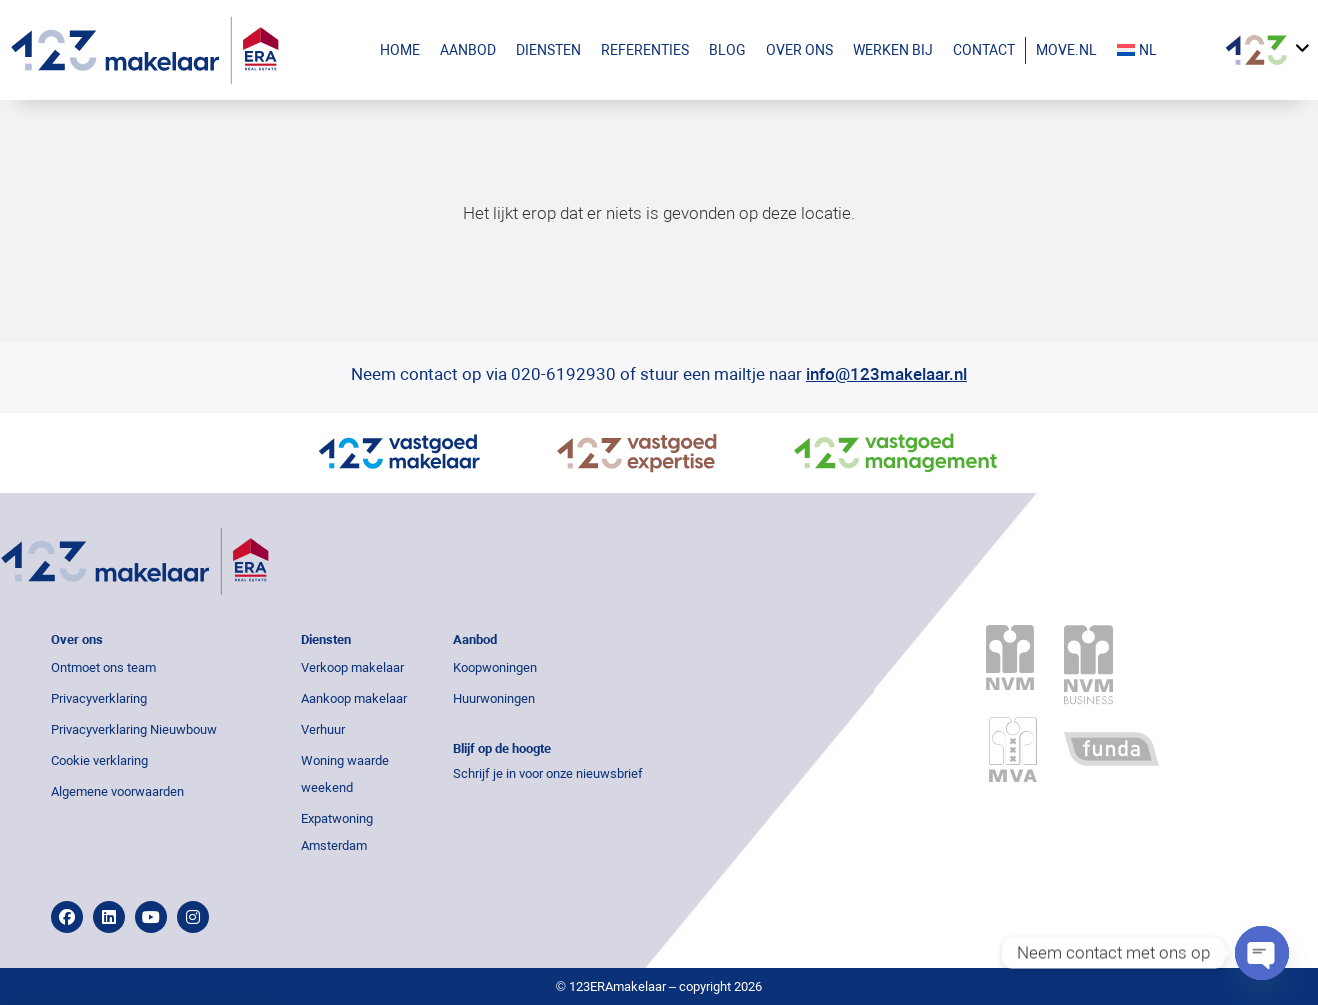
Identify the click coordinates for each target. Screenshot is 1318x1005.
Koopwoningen (495, 667)
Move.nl (1066, 50)
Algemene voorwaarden (117, 791)
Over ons (799, 50)
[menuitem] (1157, 50)
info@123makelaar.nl (886, 374)
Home (400, 50)
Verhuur (323, 729)
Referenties (645, 50)
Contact (984, 50)
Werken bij (893, 50)
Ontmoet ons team (103, 667)
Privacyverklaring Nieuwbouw (134, 729)
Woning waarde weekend (345, 774)
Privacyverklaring (99, 698)
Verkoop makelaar (352, 667)
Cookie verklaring (99, 760)
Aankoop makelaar (354, 698)
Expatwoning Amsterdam (337, 832)
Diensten (548, 50)
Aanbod (473, 50)
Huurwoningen (494, 698)
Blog (727, 50)
